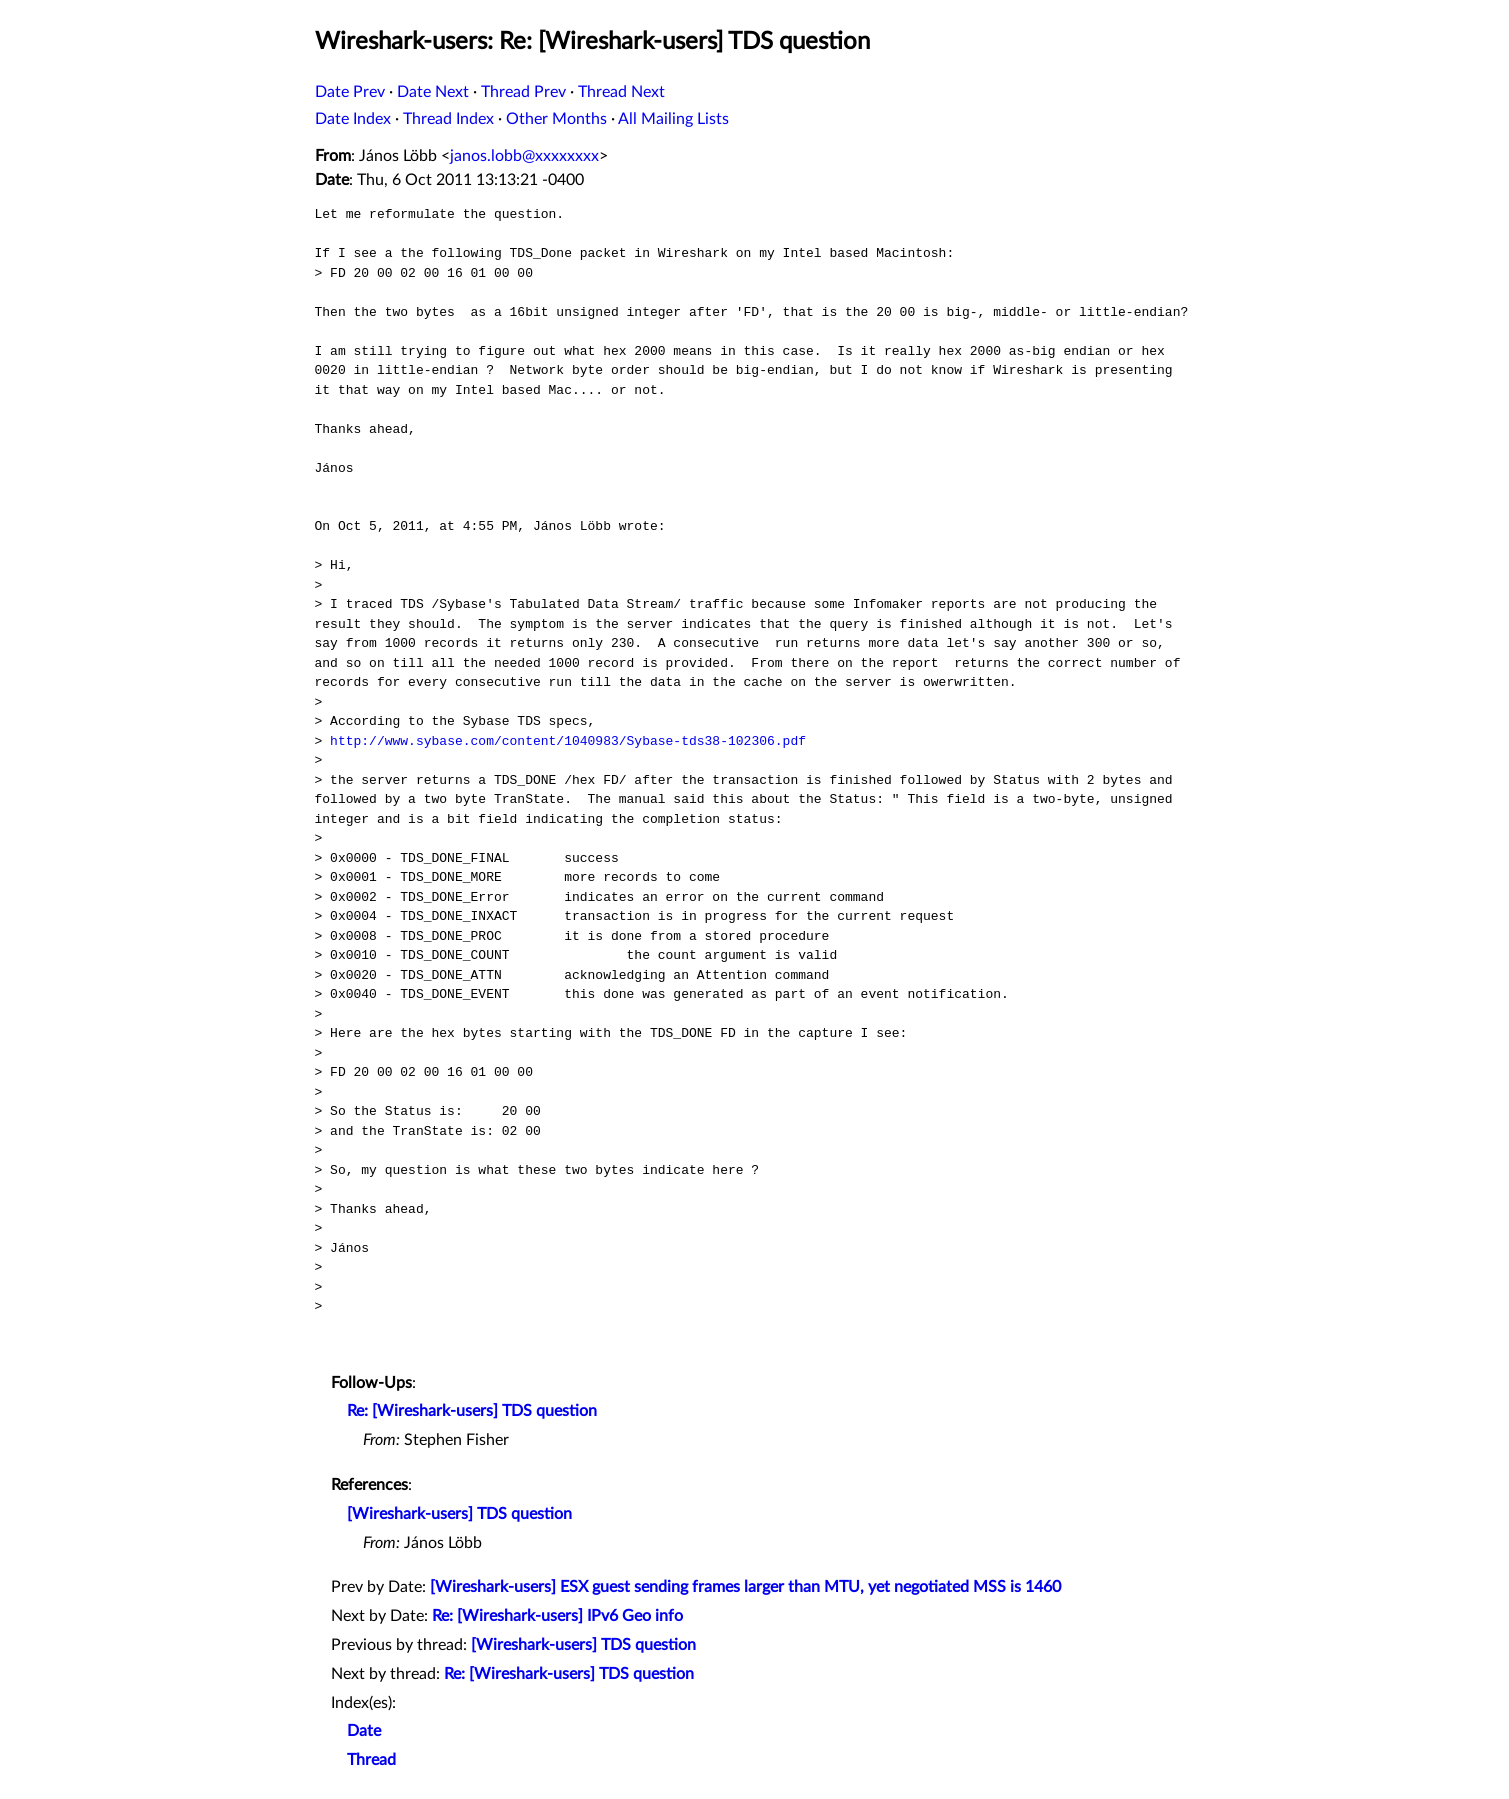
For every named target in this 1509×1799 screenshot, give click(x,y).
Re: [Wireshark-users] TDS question (472, 1411)
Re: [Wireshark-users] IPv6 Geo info (557, 1616)
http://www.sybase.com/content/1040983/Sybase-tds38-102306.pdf (568, 741)
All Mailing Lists (673, 119)
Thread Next (621, 92)
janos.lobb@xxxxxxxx (524, 156)
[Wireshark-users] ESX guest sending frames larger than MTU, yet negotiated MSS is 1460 (745, 1587)
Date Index (353, 119)
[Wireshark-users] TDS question (459, 1514)
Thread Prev (523, 92)
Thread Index (448, 119)
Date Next (433, 92)
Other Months (556, 119)
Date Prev (350, 92)
